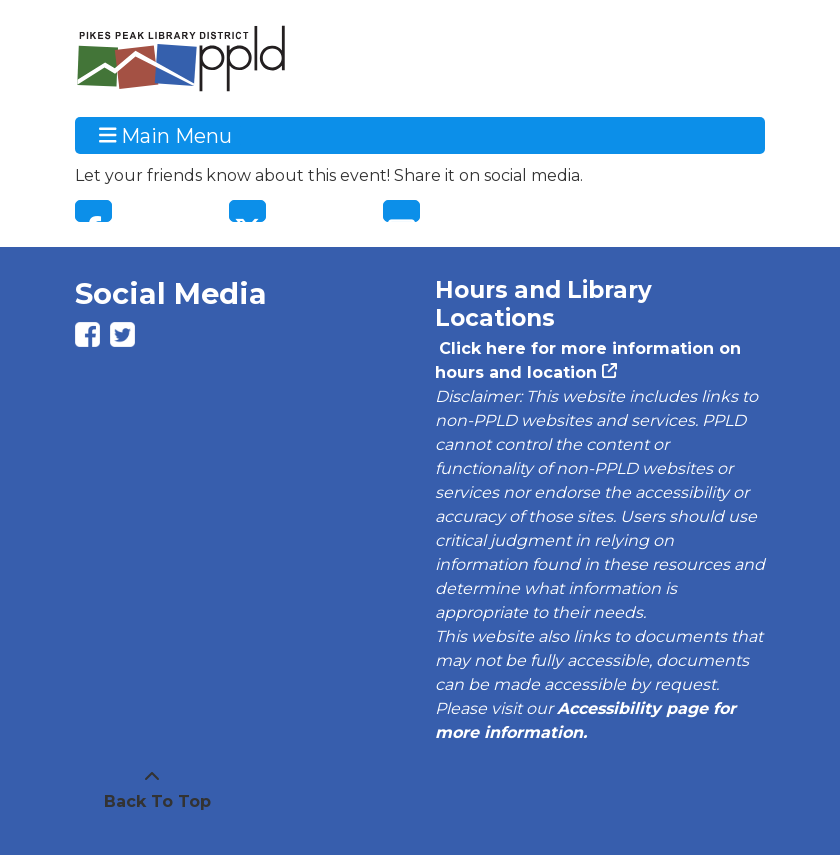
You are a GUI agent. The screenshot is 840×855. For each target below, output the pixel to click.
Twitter (247, 211)
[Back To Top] (152, 790)
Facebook (93, 211)
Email (401, 211)
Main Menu (166, 135)
